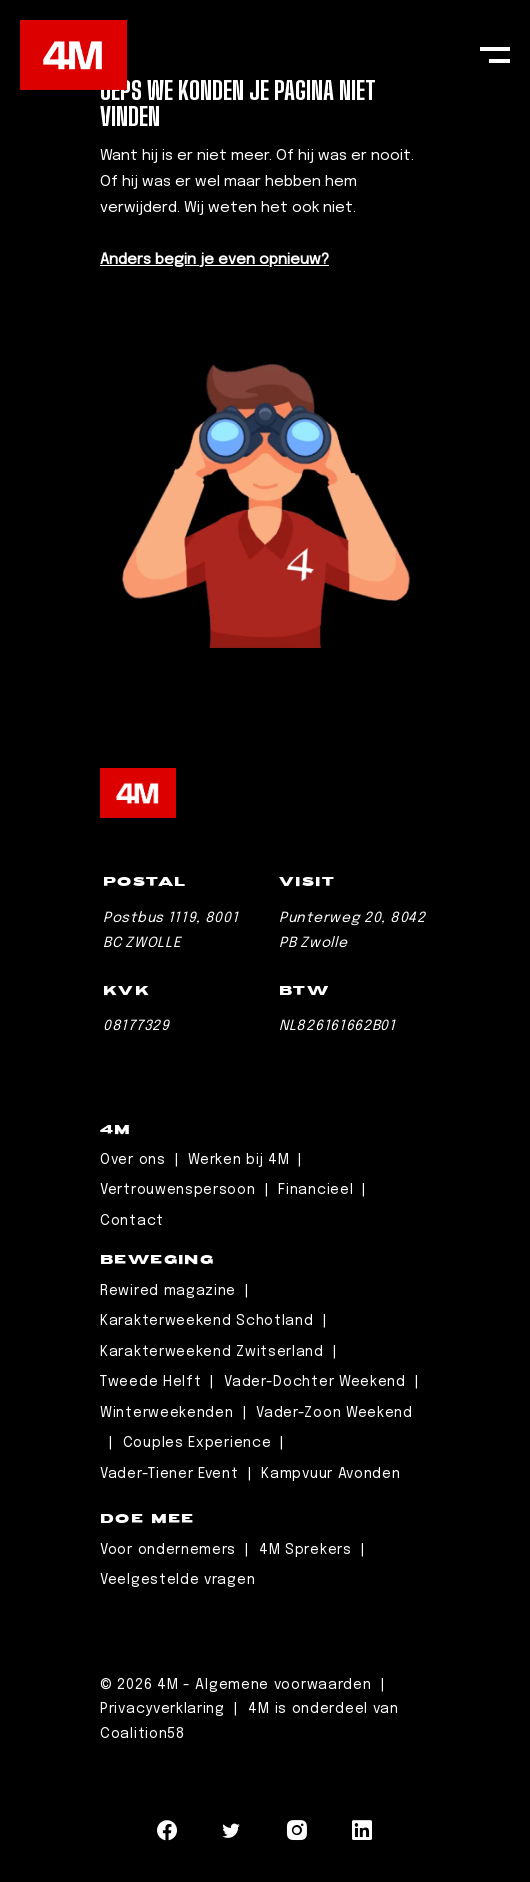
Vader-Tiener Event (169, 1474)
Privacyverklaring (165, 1709)
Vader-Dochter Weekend (315, 1382)
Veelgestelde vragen (177, 1580)
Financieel (315, 1190)
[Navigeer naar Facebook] (167, 1835)
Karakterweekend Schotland (207, 1321)
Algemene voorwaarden (285, 1685)
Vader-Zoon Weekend (334, 1413)
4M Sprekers (305, 1550)
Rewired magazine (168, 1291)
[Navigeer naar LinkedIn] (362, 1835)
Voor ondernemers (168, 1550)
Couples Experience (197, 1443)
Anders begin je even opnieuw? (214, 260)
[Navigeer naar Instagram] (297, 1835)
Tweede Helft (150, 1382)
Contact (132, 1221)
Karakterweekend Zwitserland (212, 1352)
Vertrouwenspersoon (178, 1190)
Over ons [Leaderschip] (133, 1160)
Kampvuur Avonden (330, 1474)
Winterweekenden (167, 1413)
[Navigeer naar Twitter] (232, 1835)
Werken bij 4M (238, 1160)
